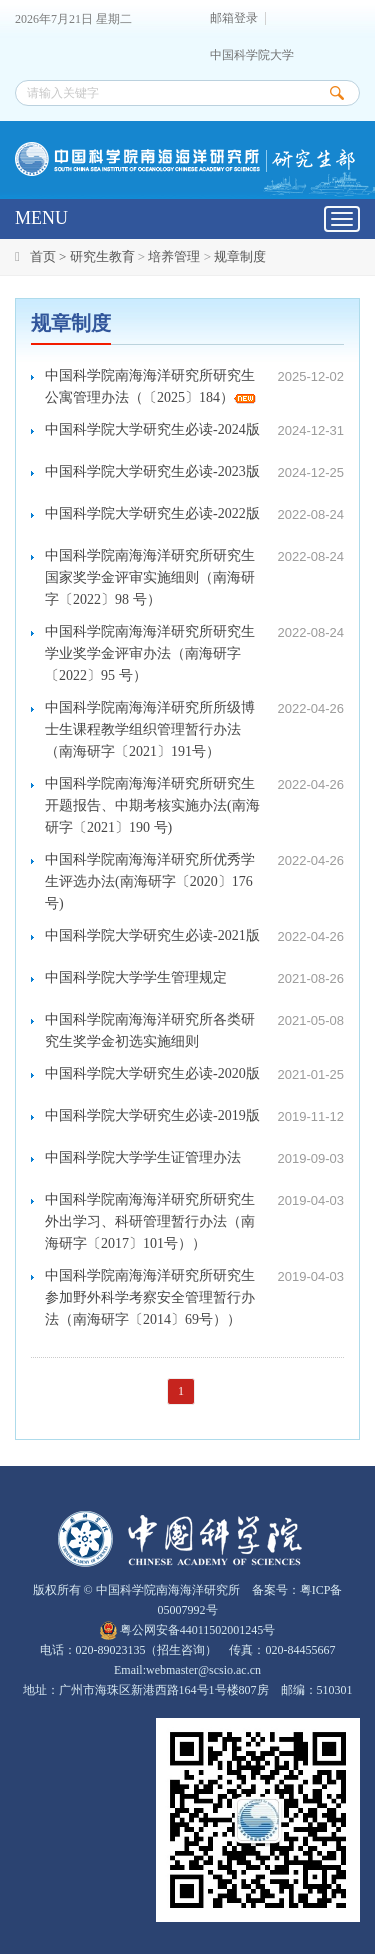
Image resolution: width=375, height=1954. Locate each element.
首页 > (50, 256)
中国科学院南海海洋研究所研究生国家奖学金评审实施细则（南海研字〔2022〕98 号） (150, 577)
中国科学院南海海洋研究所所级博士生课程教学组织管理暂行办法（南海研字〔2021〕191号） (150, 729)
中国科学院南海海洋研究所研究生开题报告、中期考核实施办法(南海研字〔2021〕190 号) (152, 805)
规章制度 (240, 256)
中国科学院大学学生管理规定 (136, 977)
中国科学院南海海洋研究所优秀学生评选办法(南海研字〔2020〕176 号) (150, 881)
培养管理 (174, 256)
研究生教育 (102, 256)
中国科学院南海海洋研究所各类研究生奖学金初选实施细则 (150, 1030)
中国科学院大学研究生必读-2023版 (152, 471)
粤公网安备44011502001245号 (188, 1630)
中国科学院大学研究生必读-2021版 (152, 935)
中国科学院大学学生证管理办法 (143, 1157)
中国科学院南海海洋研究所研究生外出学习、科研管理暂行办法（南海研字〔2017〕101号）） (150, 1221)
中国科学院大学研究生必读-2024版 (152, 429)
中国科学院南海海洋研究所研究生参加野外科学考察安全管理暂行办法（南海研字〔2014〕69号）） (150, 1297)
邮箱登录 (234, 18)
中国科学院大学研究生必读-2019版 (152, 1115)
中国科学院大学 (252, 55)
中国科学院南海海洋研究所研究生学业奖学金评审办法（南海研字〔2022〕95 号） (150, 653)
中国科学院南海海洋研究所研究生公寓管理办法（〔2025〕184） (150, 386)
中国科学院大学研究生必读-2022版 (152, 513)
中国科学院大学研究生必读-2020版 (152, 1073)
